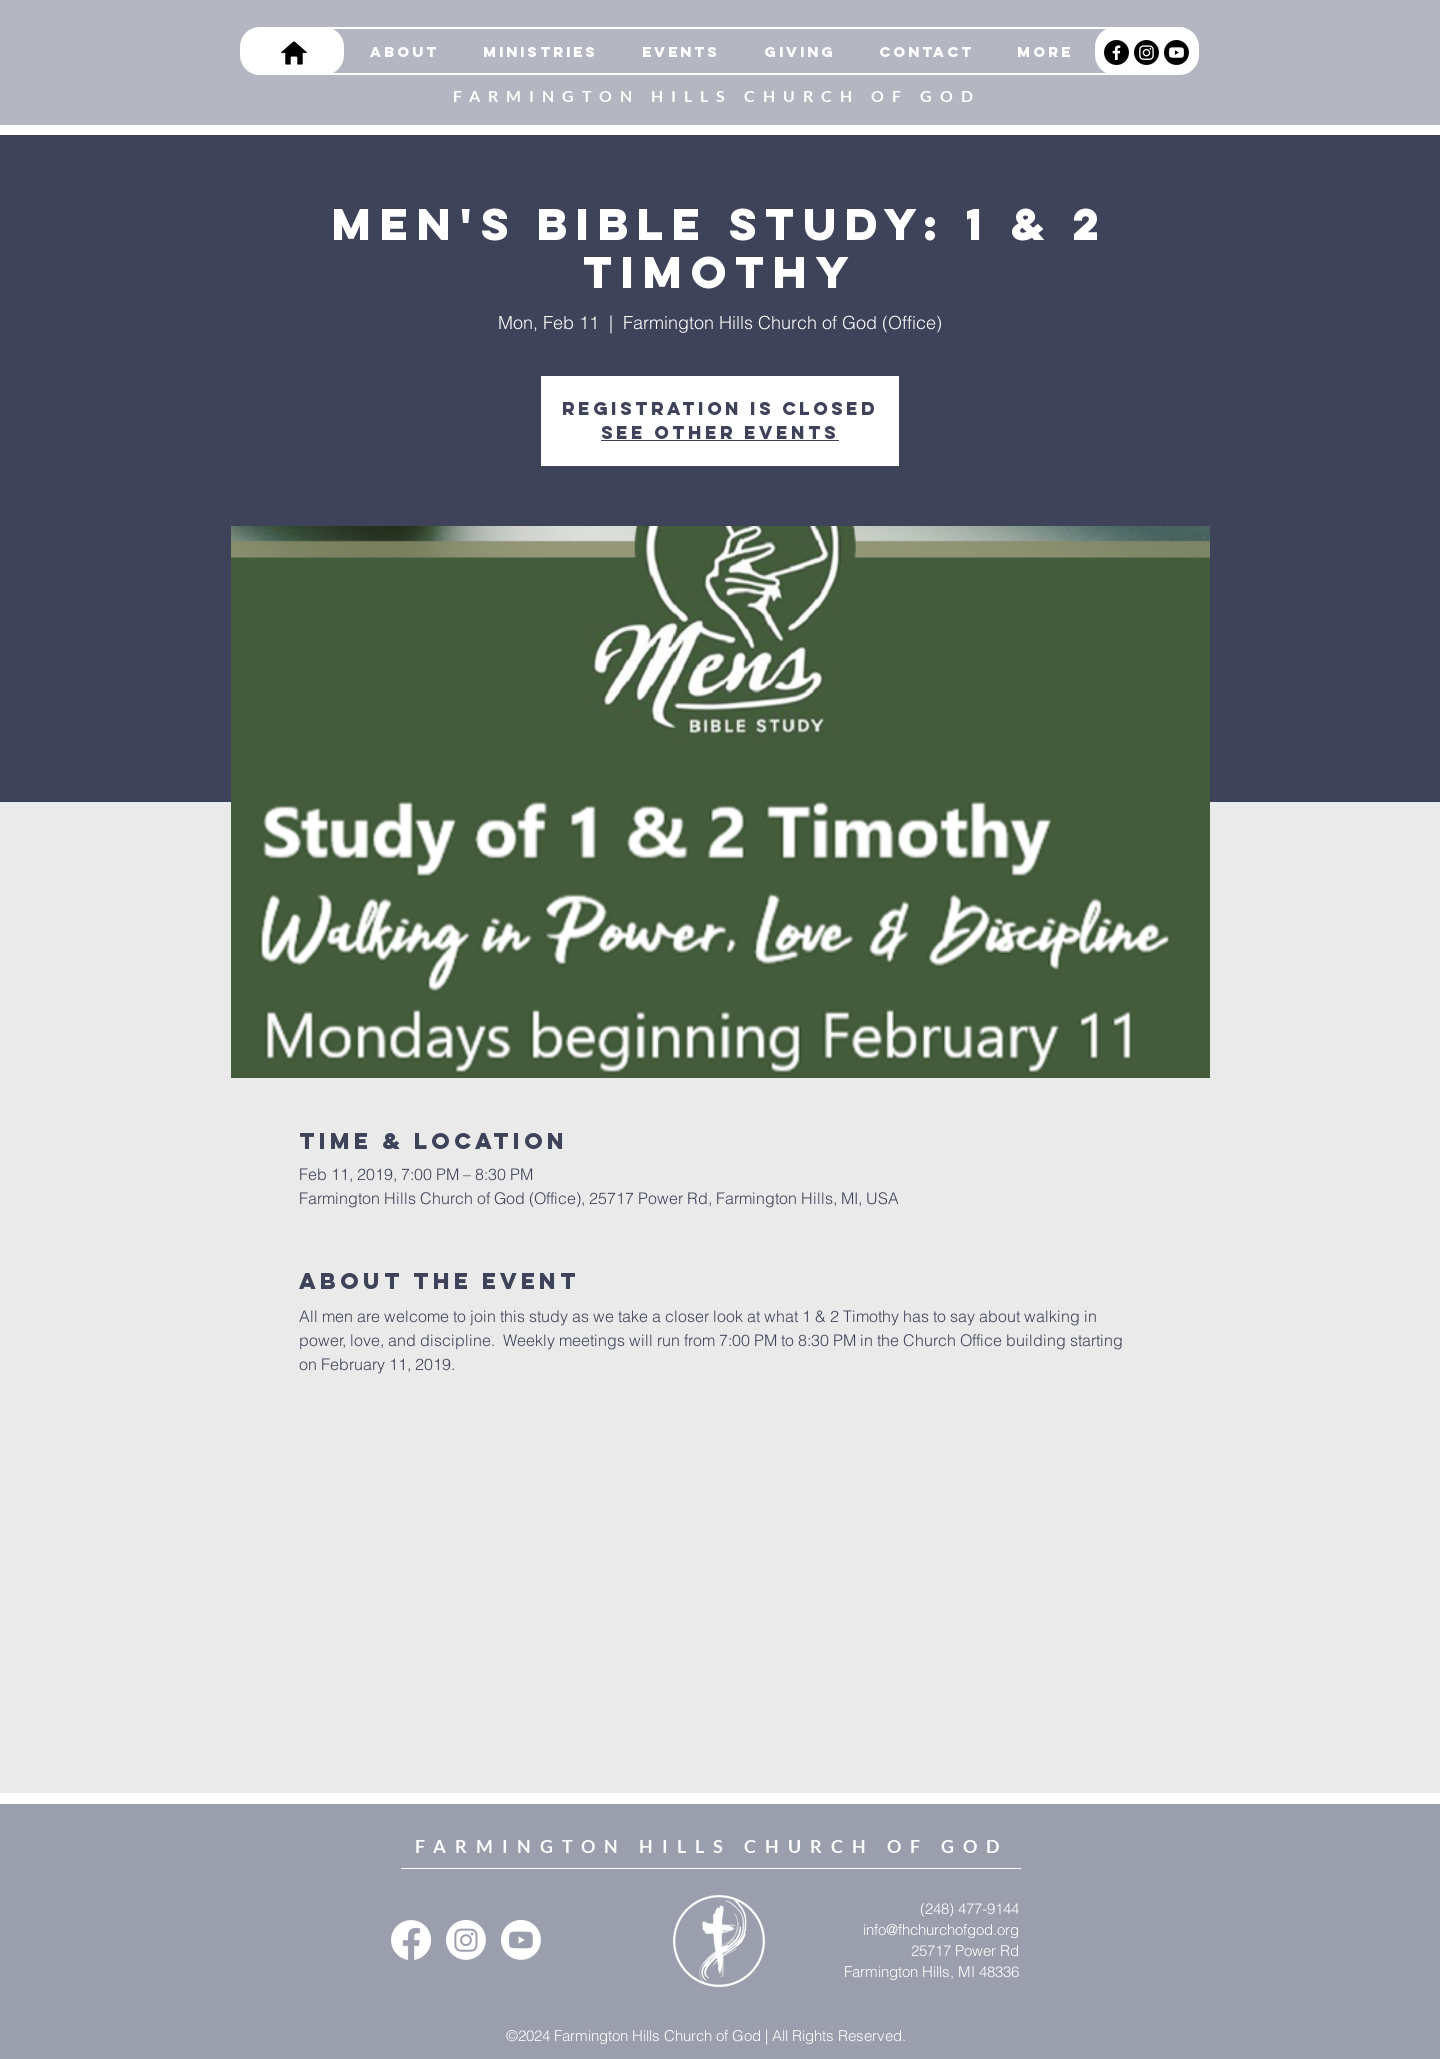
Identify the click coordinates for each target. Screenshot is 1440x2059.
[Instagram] (1146, 52)
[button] (533, 52)
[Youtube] (1176, 52)
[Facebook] (1116, 52)
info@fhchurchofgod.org (941, 1929)
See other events (720, 432)
